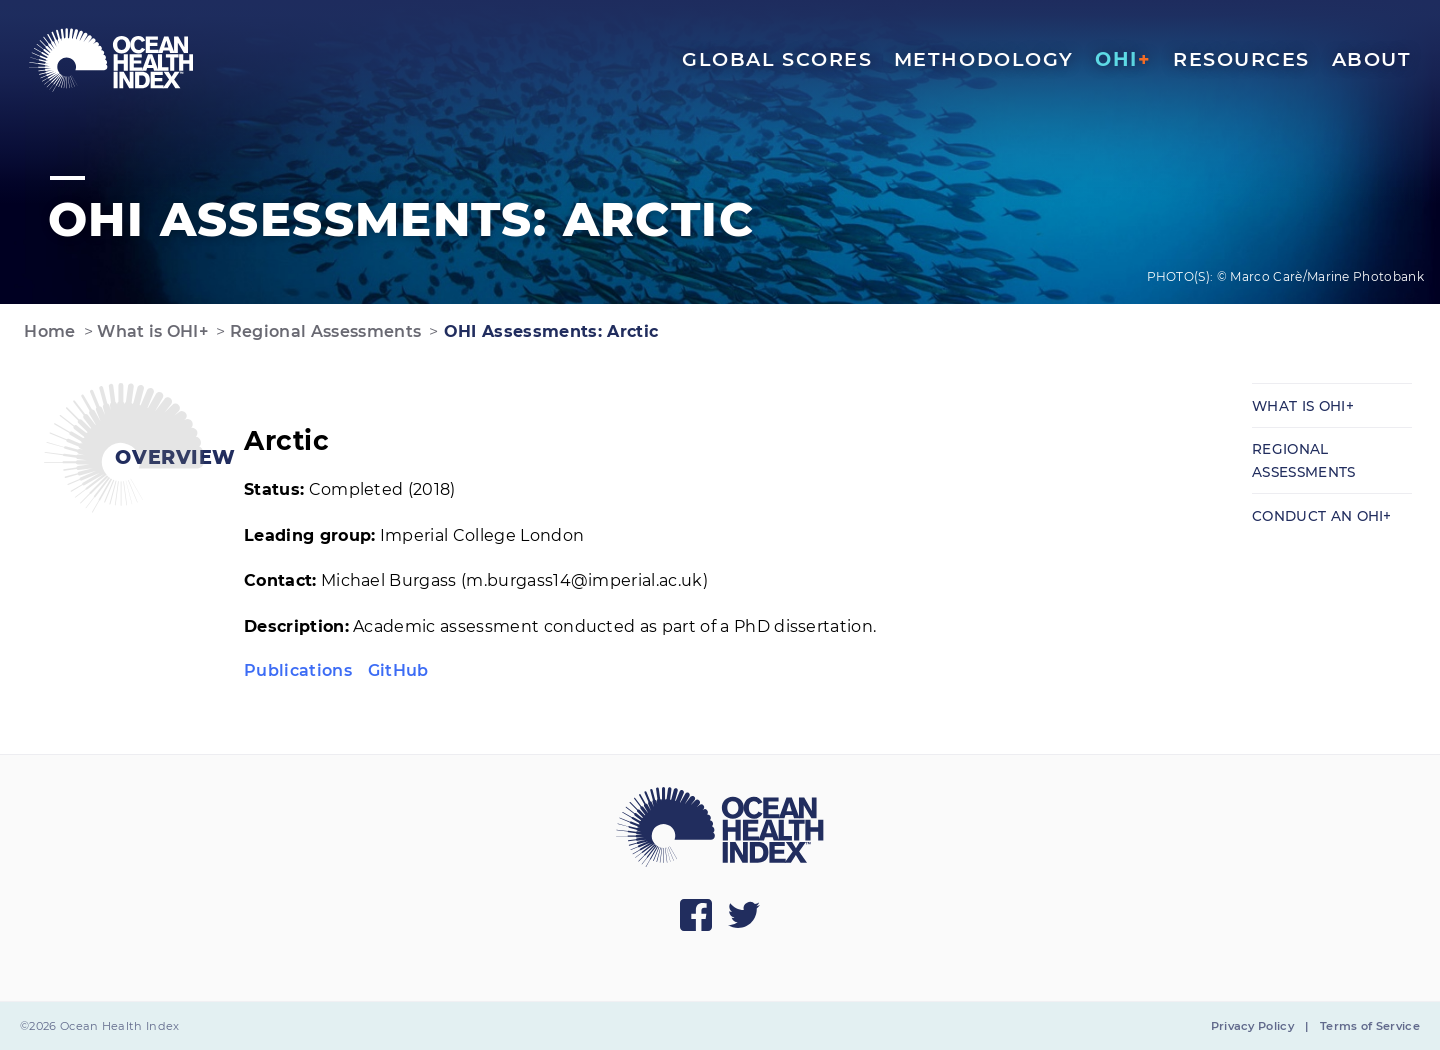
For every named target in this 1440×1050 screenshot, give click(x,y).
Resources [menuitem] (1241, 59)
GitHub (398, 670)
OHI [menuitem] (1123, 59)
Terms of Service (1370, 1026)
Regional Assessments (323, 331)
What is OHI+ (150, 331)
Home (48, 331)
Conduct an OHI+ (1322, 516)
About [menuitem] (1372, 59)
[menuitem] (111, 60)
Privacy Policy (1252, 1026)
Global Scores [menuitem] (777, 59)
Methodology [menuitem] (984, 59)
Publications (298, 670)
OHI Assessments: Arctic (549, 331)
